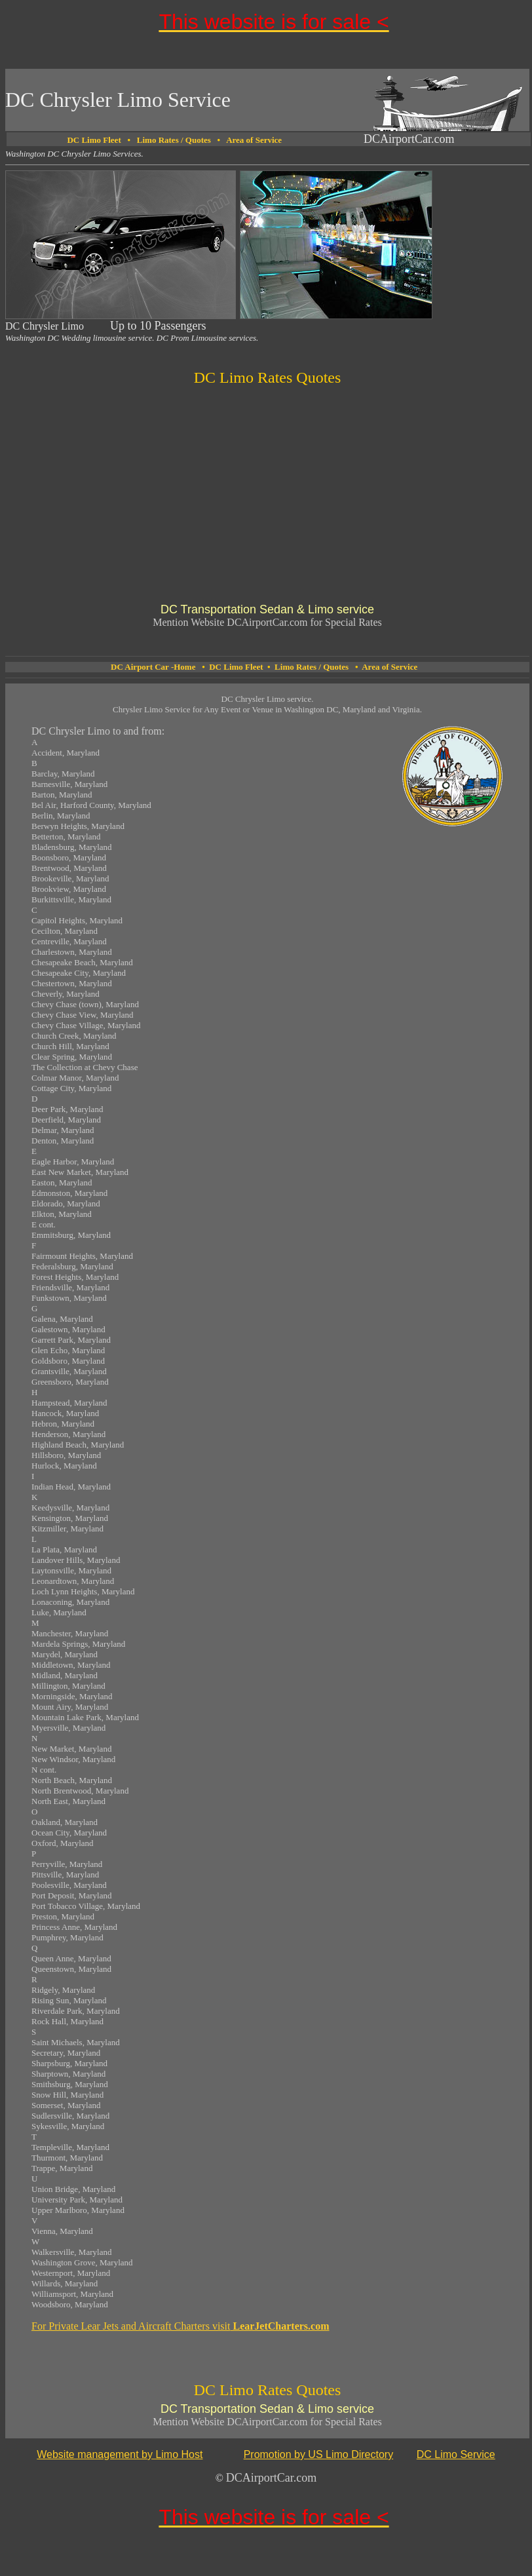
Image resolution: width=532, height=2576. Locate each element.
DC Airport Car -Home (153, 667)
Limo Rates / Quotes (174, 140)
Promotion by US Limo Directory (319, 2454)
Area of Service (254, 140)
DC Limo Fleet (236, 667)
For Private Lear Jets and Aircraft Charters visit (180, 2326)
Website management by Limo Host (119, 2454)
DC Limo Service (456, 2454)
